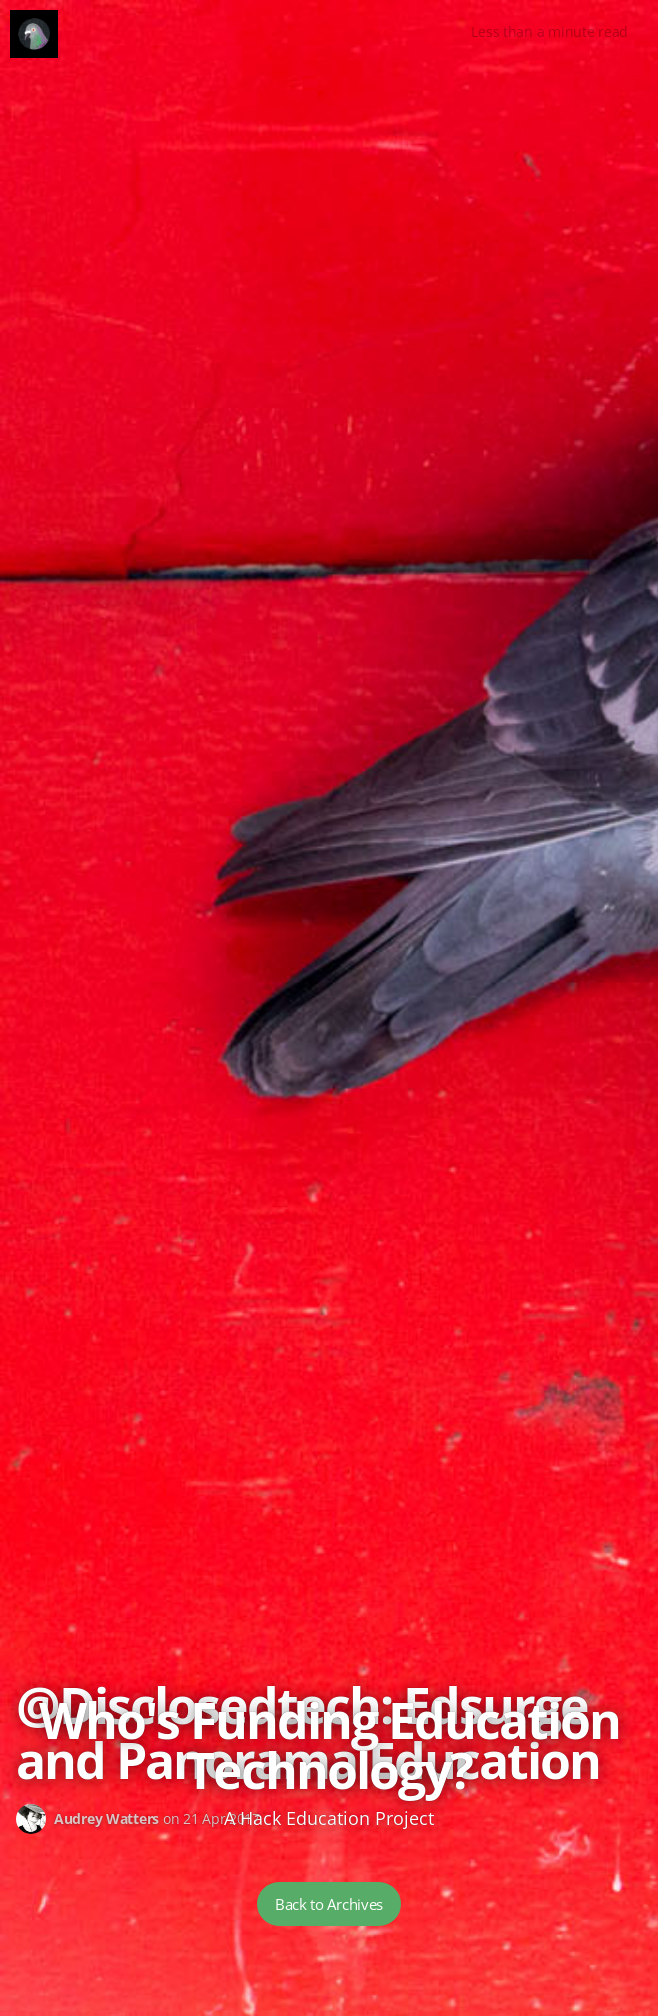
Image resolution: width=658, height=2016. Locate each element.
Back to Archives (329, 1904)
